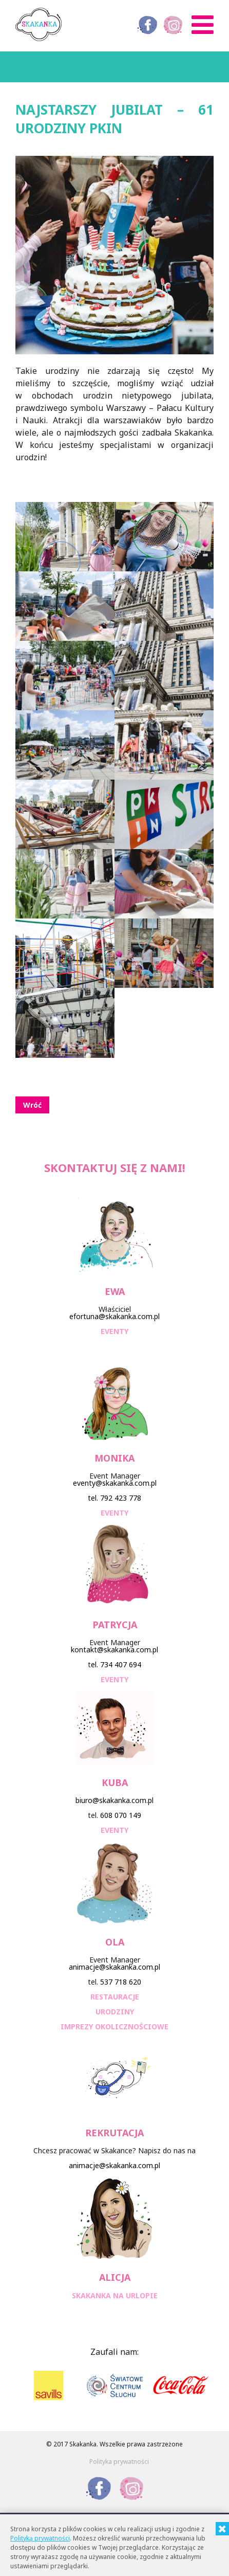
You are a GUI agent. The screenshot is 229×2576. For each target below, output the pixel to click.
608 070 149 (120, 1815)
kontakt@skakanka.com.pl (114, 1649)
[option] (48, 2385)
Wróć (32, 1105)
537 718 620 (120, 1982)
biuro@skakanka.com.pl (114, 1800)
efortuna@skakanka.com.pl (114, 1316)
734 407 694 (120, 1664)
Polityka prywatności (119, 2461)
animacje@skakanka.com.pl (114, 1967)
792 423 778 (120, 1498)
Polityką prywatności (40, 2538)
